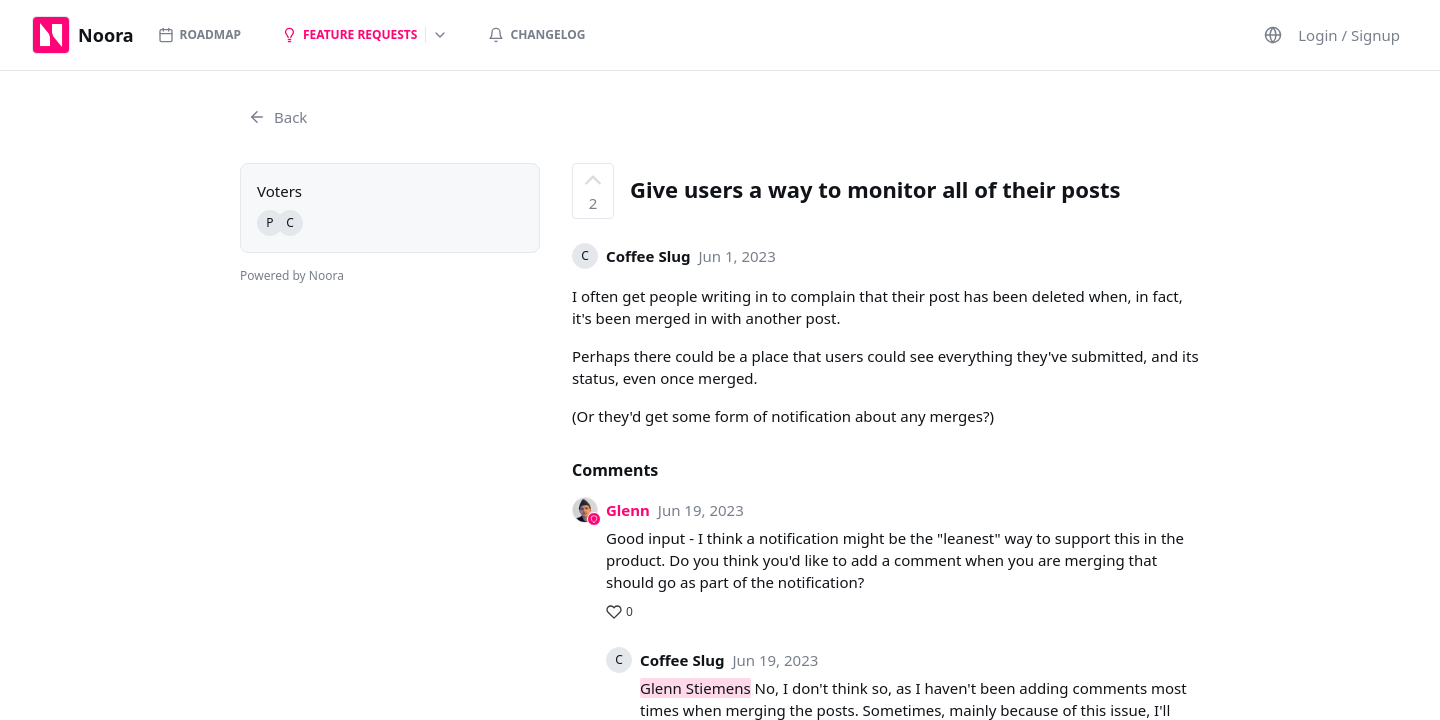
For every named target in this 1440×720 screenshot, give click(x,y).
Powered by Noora (292, 275)
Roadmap (199, 34)
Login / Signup (1349, 35)
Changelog (536, 34)
